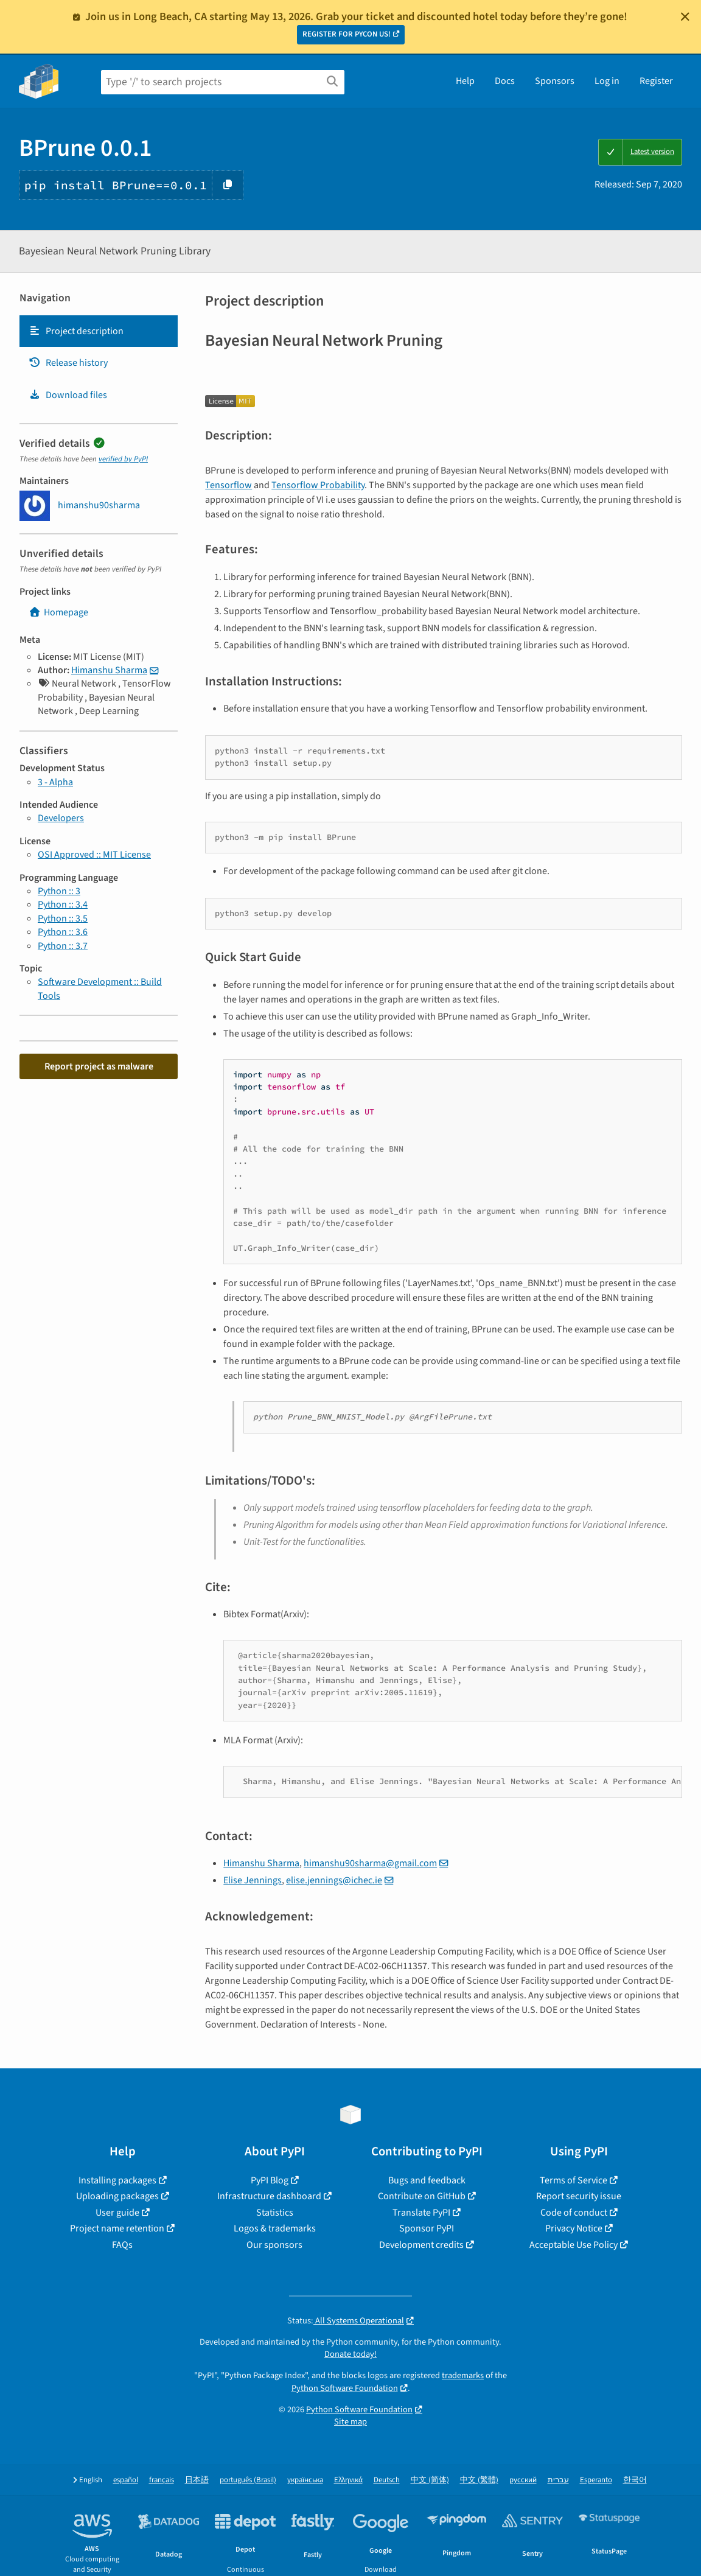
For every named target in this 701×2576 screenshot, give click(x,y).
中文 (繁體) (479, 2480)
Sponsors (554, 81)
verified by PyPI (123, 458)
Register (656, 81)
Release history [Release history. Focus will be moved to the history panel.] (68, 362)
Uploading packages (117, 2196)
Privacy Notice (573, 2228)
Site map (350, 2421)
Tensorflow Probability (317, 485)
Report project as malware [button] (98, 1066)
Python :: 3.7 (63, 946)
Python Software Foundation (344, 2388)
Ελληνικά (348, 2480)
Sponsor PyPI (426, 2228)
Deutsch (387, 2480)
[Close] (685, 16)
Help (465, 81)
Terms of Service (573, 2180)
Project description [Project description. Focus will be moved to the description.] (76, 331)
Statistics (274, 2212)
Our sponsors (274, 2245)
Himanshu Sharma (109, 670)
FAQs (122, 2245)
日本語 (197, 2480)
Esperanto (596, 2480)
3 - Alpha (55, 782)
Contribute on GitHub (422, 2196)
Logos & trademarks (275, 2228)
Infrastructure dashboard (269, 2196)
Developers (61, 818)
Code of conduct (573, 2212)
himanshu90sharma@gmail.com (370, 1863)
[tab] (98, 331)
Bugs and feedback (427, 2180)
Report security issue (578, 2196)
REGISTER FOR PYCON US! (346, 34)
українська (305, 2480)
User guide (117, 2212)
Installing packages (117, 2180)
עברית (558, 2480)
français (161, 2480)
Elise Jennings (252, 1880)
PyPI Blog (269, 2180)
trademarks (463, 2375)
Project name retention (117, 2228)
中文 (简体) (430, 2480)
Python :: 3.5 (63, 918)
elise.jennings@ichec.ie (334, 1880)
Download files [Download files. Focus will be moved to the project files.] (68, 395)
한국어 (635, 2480)
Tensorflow (228, 485)
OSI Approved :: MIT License (94, 854)
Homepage (58, 612)
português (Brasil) (248, 2480)
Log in (607, 81)
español (125, 2480)
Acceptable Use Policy (573, 2245)
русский (523, 2480)
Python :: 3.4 (63, 904)
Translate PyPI (421, 2212)
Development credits (421, 2245)
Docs (505, 81)
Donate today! (350, 2354)
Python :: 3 (59, 891)
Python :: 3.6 (63, 932)
